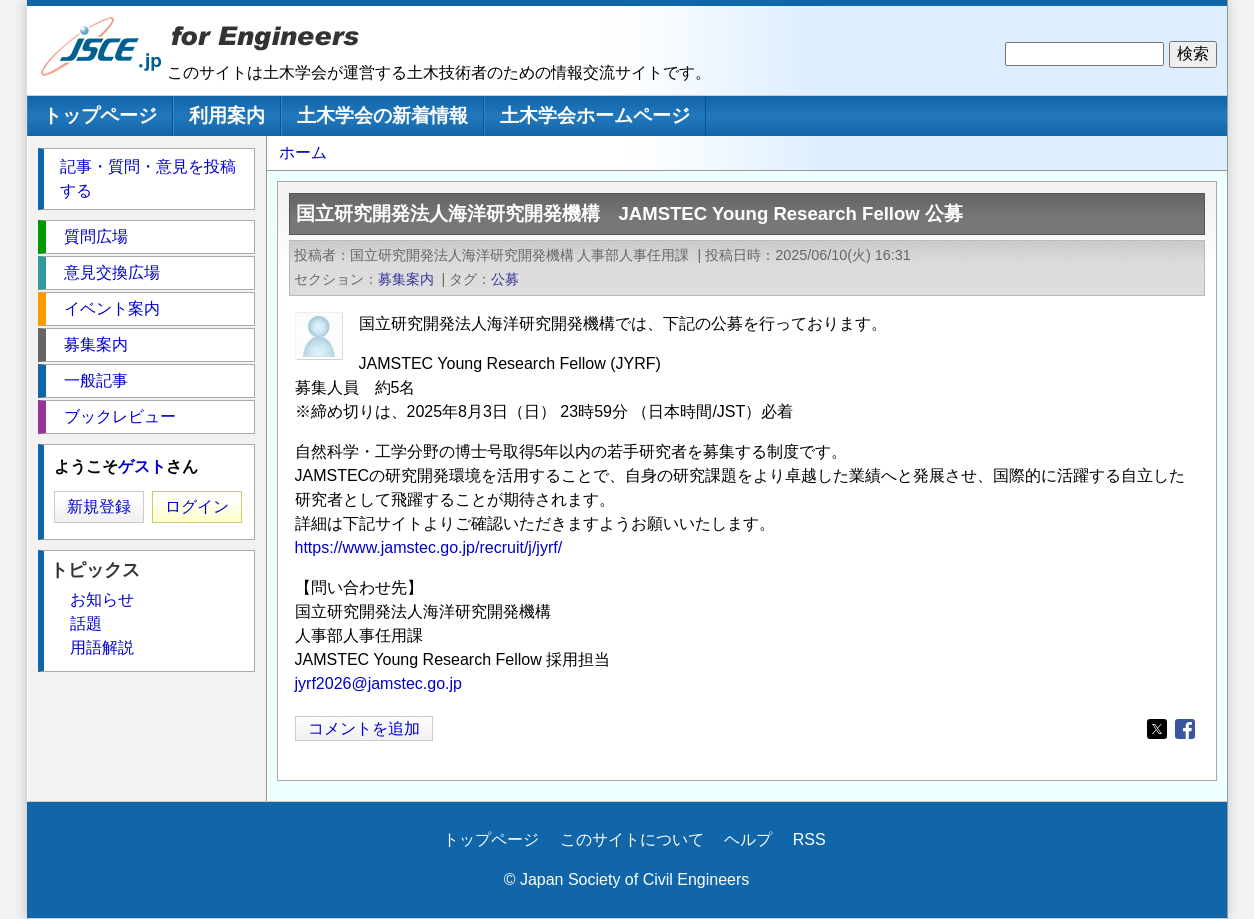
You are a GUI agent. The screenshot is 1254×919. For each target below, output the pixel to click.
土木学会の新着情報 (382, 115)
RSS (809, 839)
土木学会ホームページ (595, 115)
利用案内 (227, 115)
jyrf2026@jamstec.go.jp (378, 683)
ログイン (197, 506)
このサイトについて (632, 839)
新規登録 (99, 506)
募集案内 (406, 279)
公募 (505, 279)
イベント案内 (112, 308)
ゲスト (142, 466)
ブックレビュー (120, 416)
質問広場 (96, 236)
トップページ (100, 115)
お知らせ (102, 599)
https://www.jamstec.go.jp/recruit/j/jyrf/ (429, 547)
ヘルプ (748, 839)
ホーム (303, 152)
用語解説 (102, 647)
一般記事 (96, 380)
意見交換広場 (112, 272)
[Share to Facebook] (1185, 729)
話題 (86, 623)
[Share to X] (1157, 729)
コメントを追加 (364, 728)
